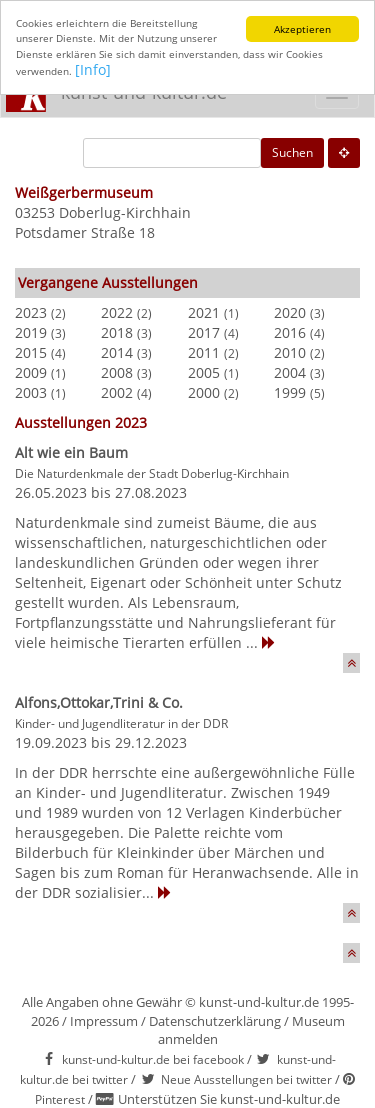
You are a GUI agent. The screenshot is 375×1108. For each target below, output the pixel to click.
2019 (31, 332)
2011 (204, 352)
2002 (117, 392)
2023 (31, 312)
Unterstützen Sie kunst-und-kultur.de (229, 1099)
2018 (117, 332)
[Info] (93, 69)
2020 (290, 312)
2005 (204, 372)
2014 (117, 352)
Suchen (292, 152)
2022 (117, 312)
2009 (31, 372)
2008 (117, 372)
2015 (31, 352)
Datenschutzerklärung (215, 1021)
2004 (290, 372)
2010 (290, 352)
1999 (290, 392)
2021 (204, 312)
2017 (204, 332)
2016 (290, 332)
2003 (31, 392)
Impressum (104, 1021)
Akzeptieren (302, 29)
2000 (204, 392)
